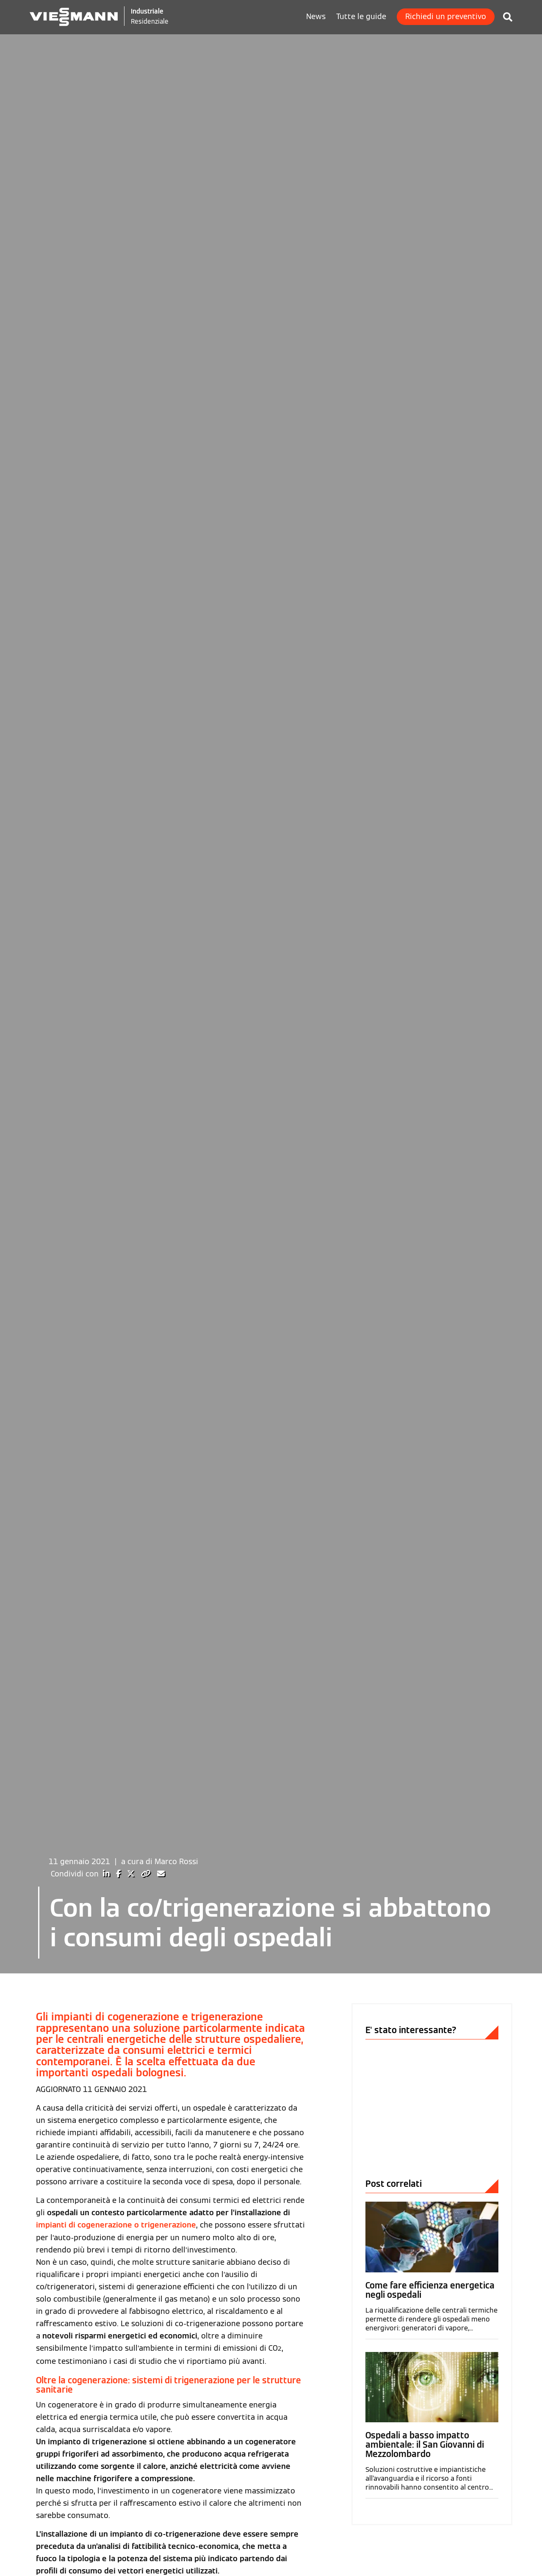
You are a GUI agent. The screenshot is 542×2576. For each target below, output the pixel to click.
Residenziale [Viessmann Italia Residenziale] (152, 21)
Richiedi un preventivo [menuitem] (445, 17)
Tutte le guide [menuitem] (361, 17)
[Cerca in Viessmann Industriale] (503, 14)
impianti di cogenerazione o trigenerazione (116, 2312)
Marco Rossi (176, 1949)
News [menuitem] (316, 17)
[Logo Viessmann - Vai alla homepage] (74, 16)
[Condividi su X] (132, 1961)
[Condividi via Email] (161, 1961)
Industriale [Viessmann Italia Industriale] (149, 11)
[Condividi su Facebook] (119, 1961)
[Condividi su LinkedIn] (107, 1961)
